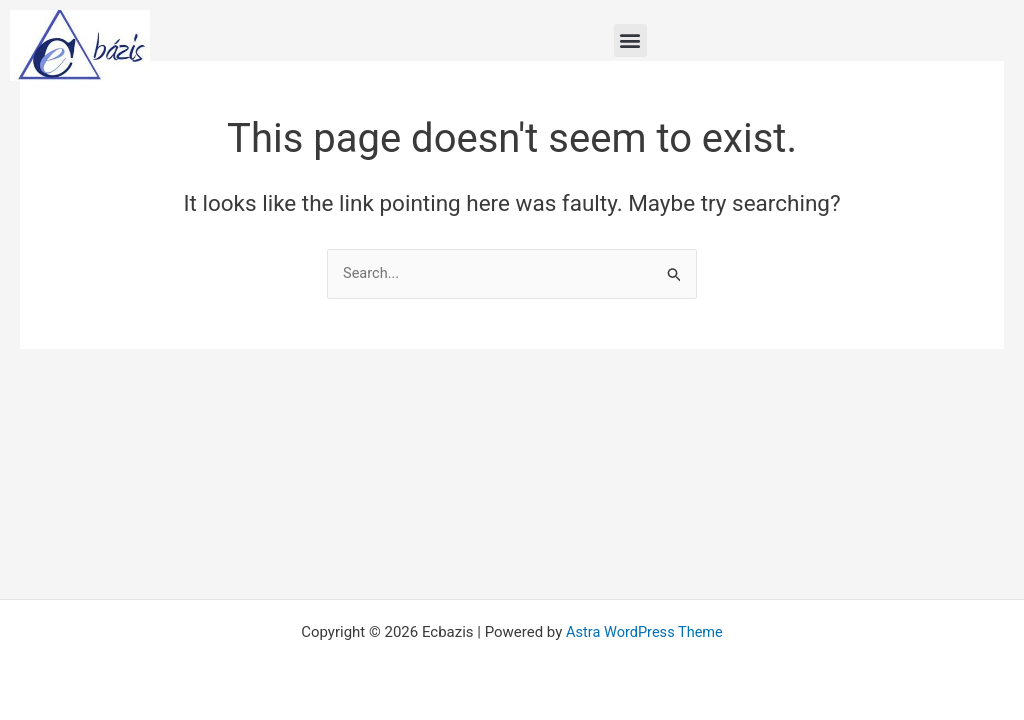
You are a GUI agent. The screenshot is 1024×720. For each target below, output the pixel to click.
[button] (630, 40)
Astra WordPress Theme (645, 632)
